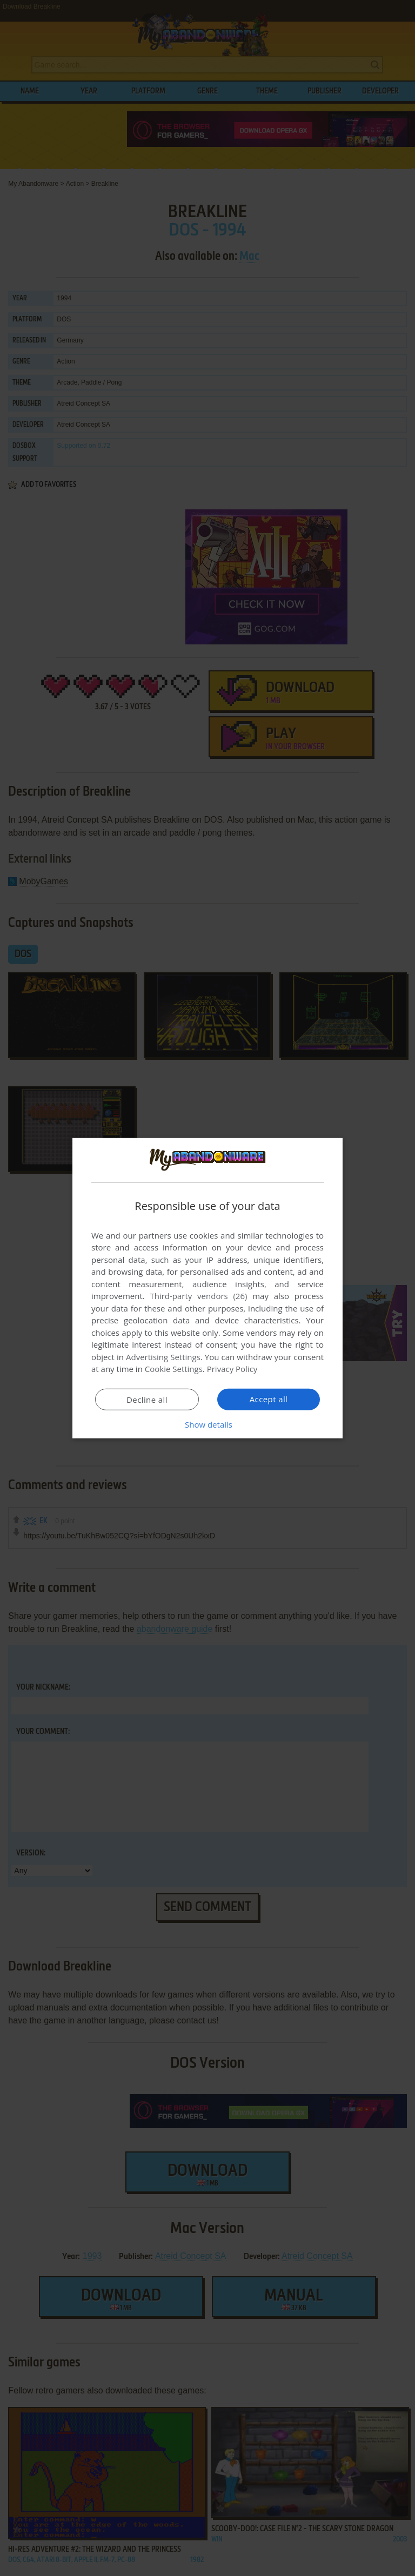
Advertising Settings (163, 1356)
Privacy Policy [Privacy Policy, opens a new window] (232, 1368)
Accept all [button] (269, 1399)
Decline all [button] (147, 1399)
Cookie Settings (174, 1368)
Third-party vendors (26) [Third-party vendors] (198, 1295)
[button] (207, 1424)
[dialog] (207, 1288)
